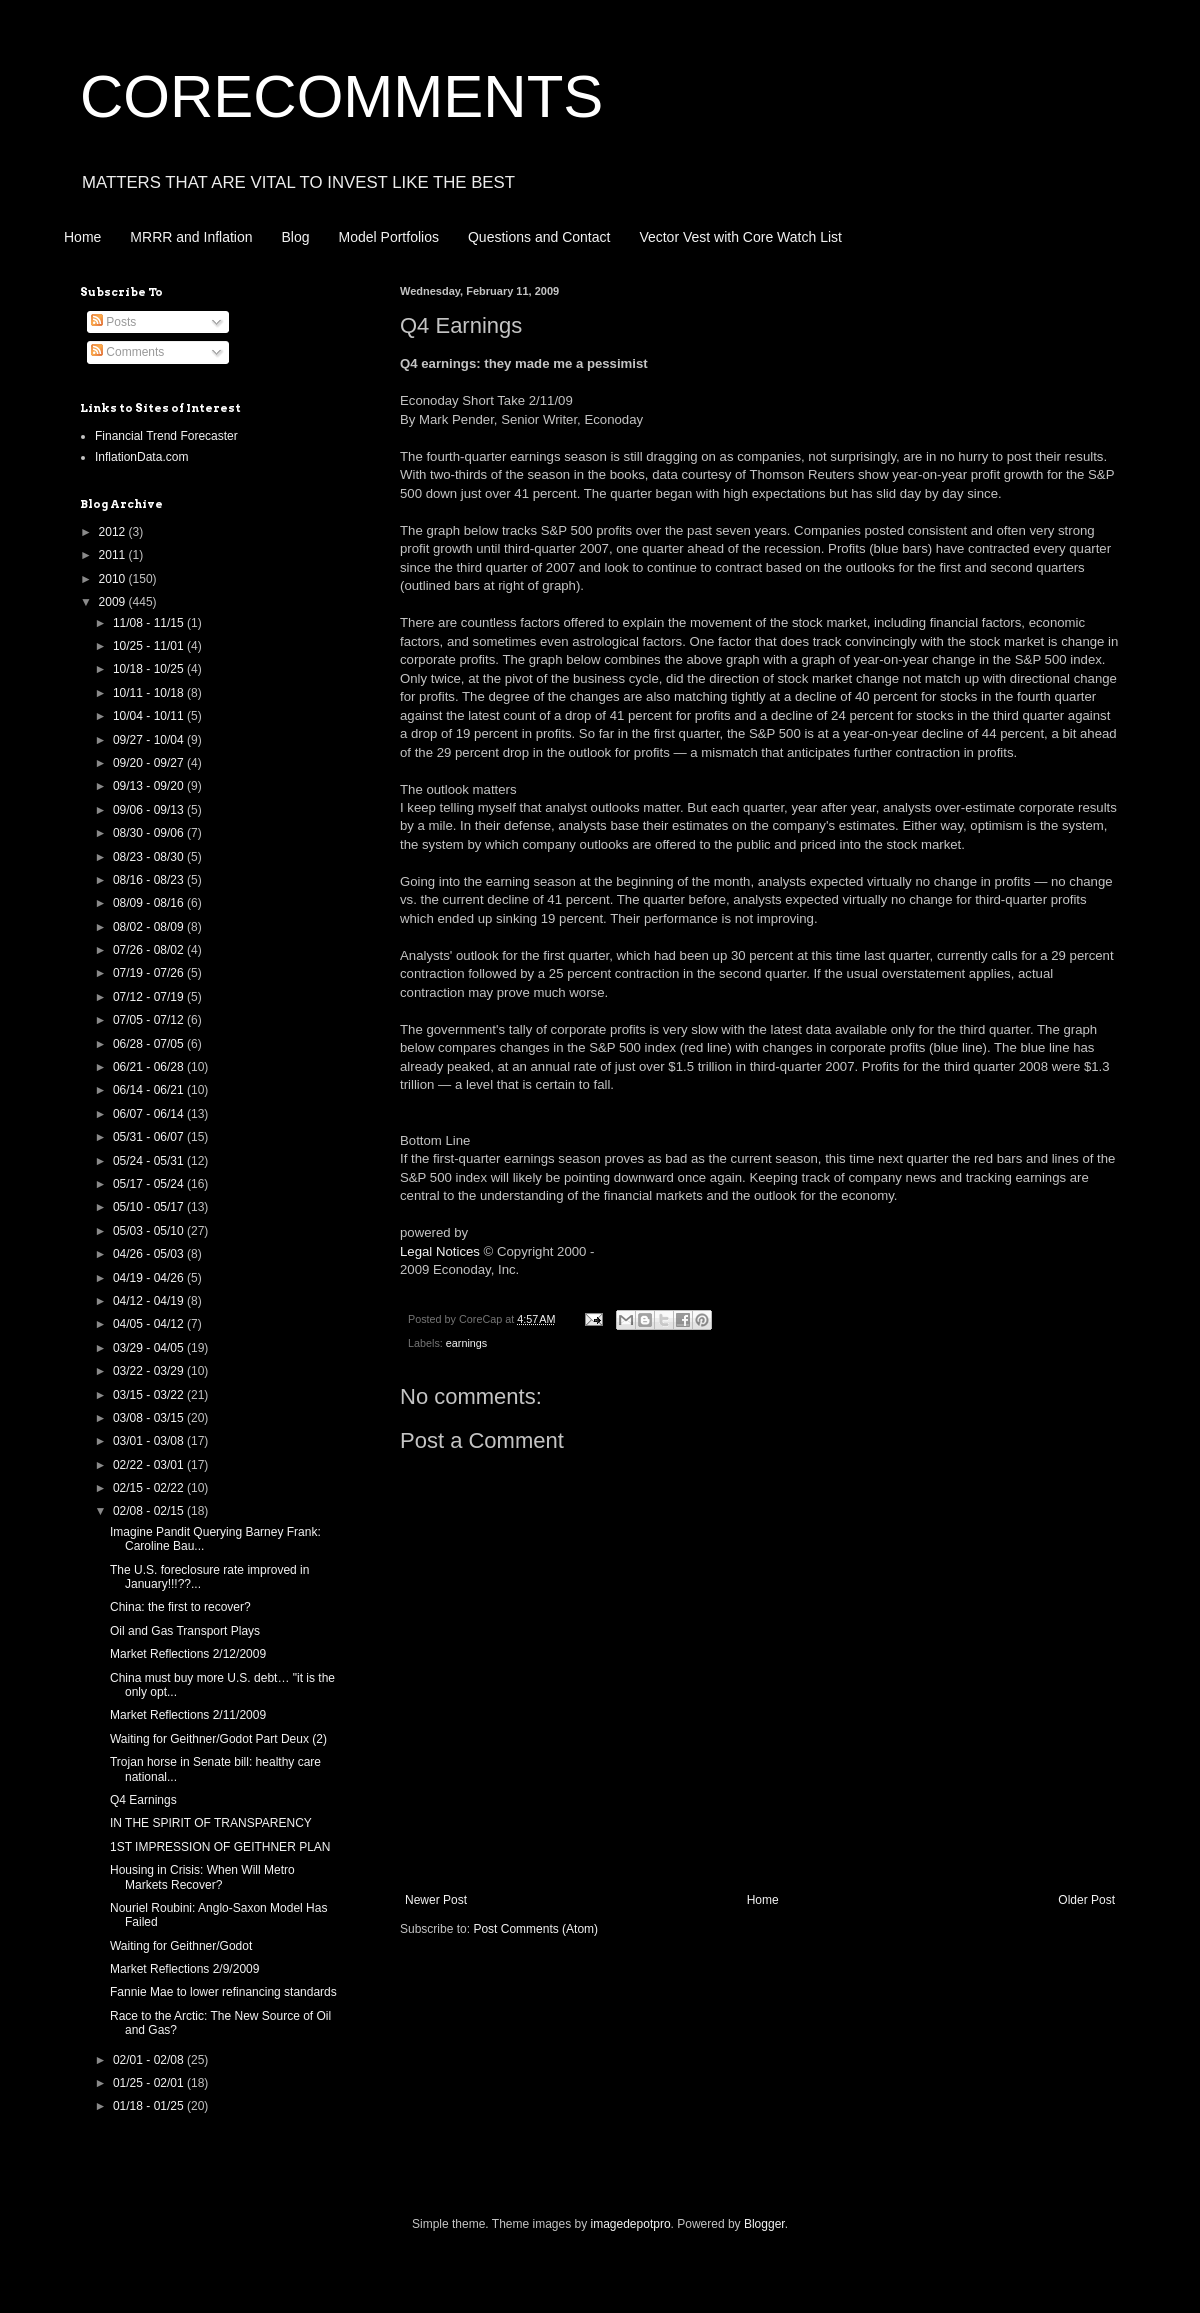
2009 (114, 602)
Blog (296, 237)
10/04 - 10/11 (150, 716)
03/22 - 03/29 (150, 1371)
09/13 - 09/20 (150, 786)
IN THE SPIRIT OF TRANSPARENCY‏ (211, 1823)
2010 (114, 579)
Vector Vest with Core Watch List (740, 237)
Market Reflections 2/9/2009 (184, 1969)
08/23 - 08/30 (150, 857)
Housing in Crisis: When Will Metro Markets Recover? (202, 1877)
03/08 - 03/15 (150, 1418)
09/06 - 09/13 (150, 810)
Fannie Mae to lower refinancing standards (223, 1992)
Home (82, 237)
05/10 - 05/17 (150, 1207)
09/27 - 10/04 (150, 740)
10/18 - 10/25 (150, 669)
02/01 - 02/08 (150, 2060)
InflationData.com (141, 457)
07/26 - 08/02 (150, 950)
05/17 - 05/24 (150, 1184)
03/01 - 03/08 (150, 1441)
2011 (114, 555)
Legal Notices (440, 1251)
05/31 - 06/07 (150, 1137)
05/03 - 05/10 (150, 1231)
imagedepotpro (631, 2224)
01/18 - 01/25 (150, 2106)
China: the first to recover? (180, 1607)
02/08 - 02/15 (150, 1511)
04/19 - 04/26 (150, 1278)
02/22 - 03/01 (150, 1465)
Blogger (764, 2224)
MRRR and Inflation (191, 237)
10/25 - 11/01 (150, 646)
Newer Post (436, 1900)
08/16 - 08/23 (150, 880)
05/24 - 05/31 (150, 1161)
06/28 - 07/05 (150, 1044)
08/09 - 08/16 (150, 903)
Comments (127, 352)
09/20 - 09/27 (150, 763)
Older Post (1086, 1900)
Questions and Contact (539, 237)
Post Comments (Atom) (535, 1929)
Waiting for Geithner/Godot (181, 1946)
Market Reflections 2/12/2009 (188, 1654)
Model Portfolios (389, 237)
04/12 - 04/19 (150, 1301)
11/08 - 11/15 (150, 623)
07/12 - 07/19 (150, 997)
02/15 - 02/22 (150, 1488)
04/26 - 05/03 (150, 1254)
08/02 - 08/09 (150, 927)
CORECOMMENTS (341, 96)
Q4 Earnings (143, 1800)
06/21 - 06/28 (150, 1067)
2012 (114, 532)
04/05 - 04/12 (150, 1324)
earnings (466, 1343)
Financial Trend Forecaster (166, 436)
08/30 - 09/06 (150, 833)
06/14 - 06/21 (150, 1090)
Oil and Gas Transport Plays (185, 1631)
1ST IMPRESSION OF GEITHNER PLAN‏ (220, 1847)
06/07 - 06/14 (150, 1114)
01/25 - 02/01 (150, 2083)
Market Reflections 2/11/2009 (188, 1715)
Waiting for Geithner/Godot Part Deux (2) (218, 1739)
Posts (113, 322)
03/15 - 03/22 (150, 1395)
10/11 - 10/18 (150, 693)
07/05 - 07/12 (150, 1020)
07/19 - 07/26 (150, 973)
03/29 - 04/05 (150, 1348)
